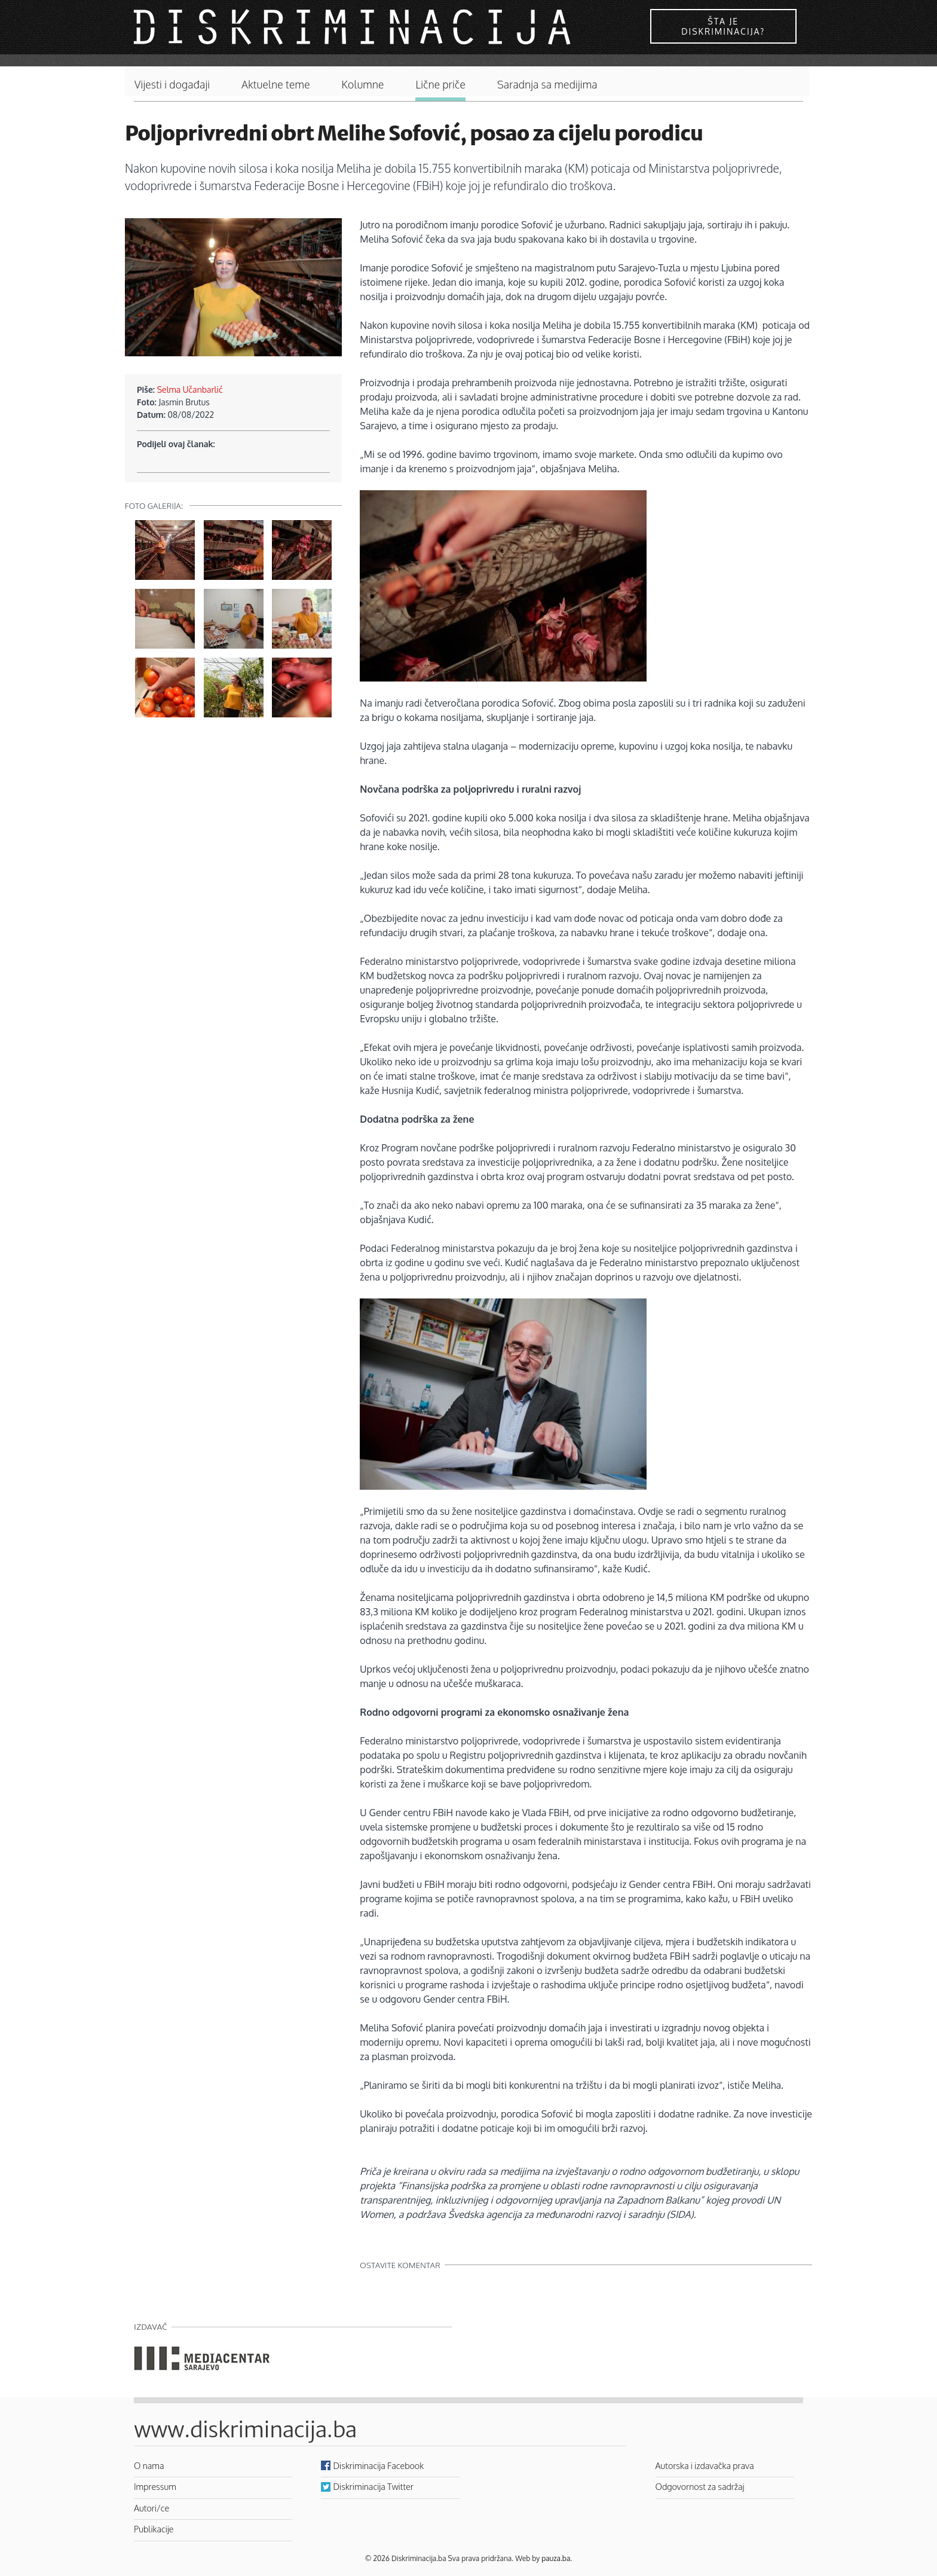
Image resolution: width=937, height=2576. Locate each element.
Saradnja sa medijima (547, 84)
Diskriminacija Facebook (378, 2465)
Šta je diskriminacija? (723, 26)
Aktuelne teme (275, 84)
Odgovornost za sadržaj (700, 2486)
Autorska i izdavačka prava (705, 2465)
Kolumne (363, 84)
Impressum (155, 2486)
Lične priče (440, 84)
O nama (149, 2465)
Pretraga (787, 82)
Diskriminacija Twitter (373, 2486)
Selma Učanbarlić (190, 389)
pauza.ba (555, 2558)
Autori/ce (151, 2507)
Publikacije (153, 2528)
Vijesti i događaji (172, 84)
